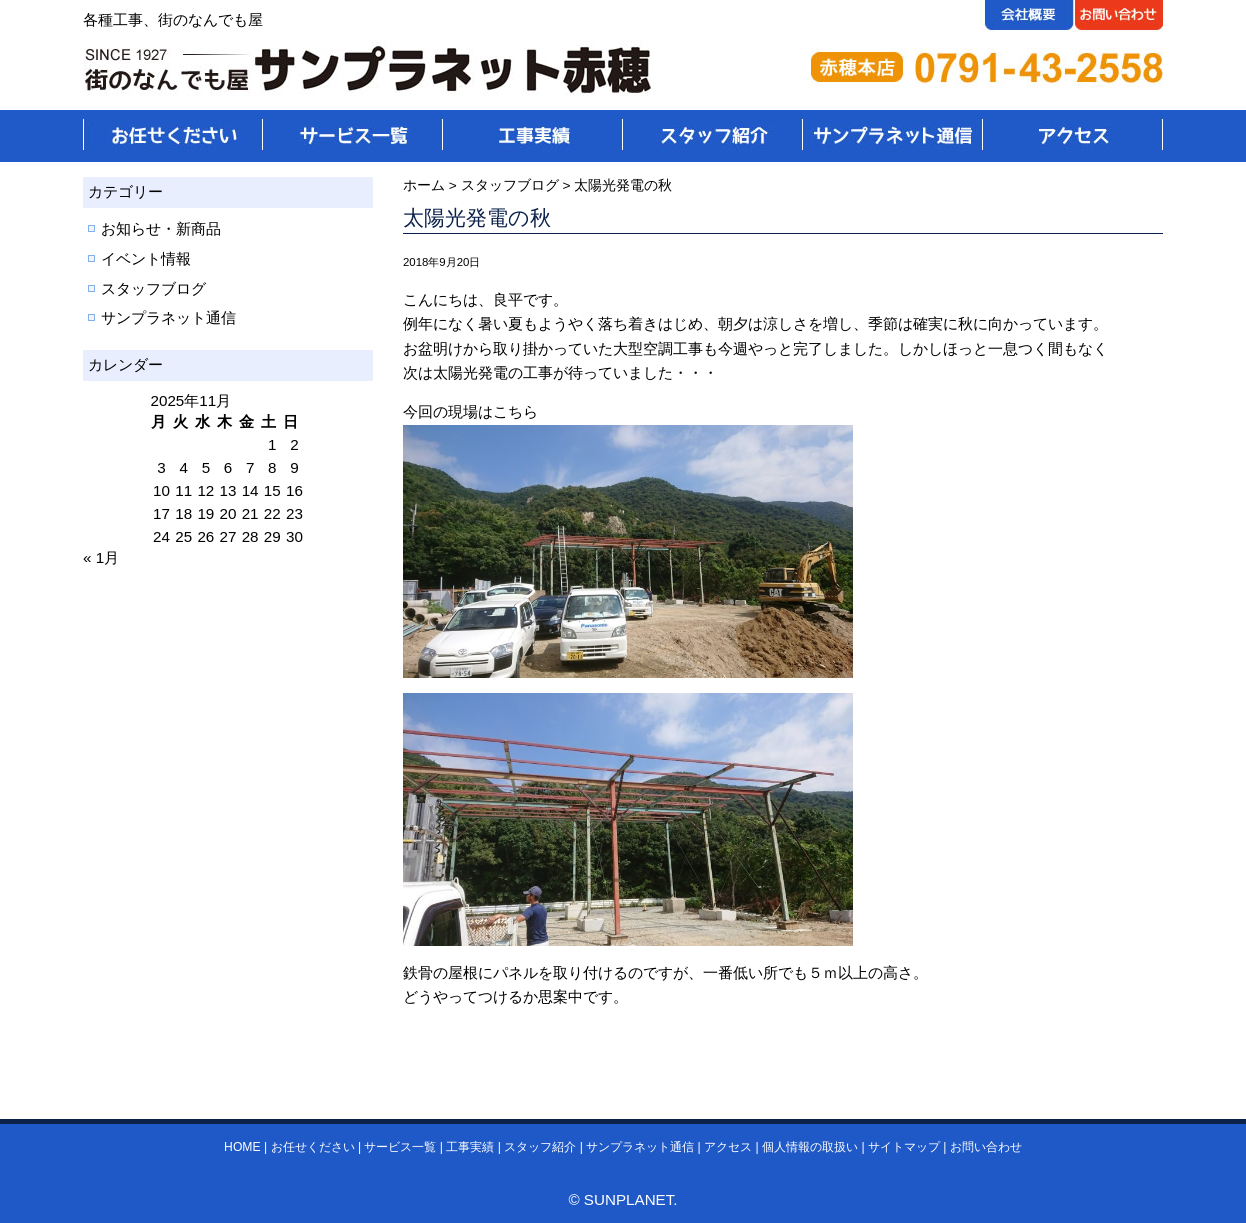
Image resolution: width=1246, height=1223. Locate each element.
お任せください (313, 1147)
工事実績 (470, 1147)
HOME (242, 1147)
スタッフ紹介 (540, 1147)
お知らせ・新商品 (161, 228)
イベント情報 (146, 258)
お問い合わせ (986, 1147)
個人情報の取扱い (810, 1147)
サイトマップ (904, 1147)
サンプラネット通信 (168, 317)
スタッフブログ (153, 288)
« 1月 (101, 557)
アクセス (728, 1147)
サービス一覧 (400, 1147)
